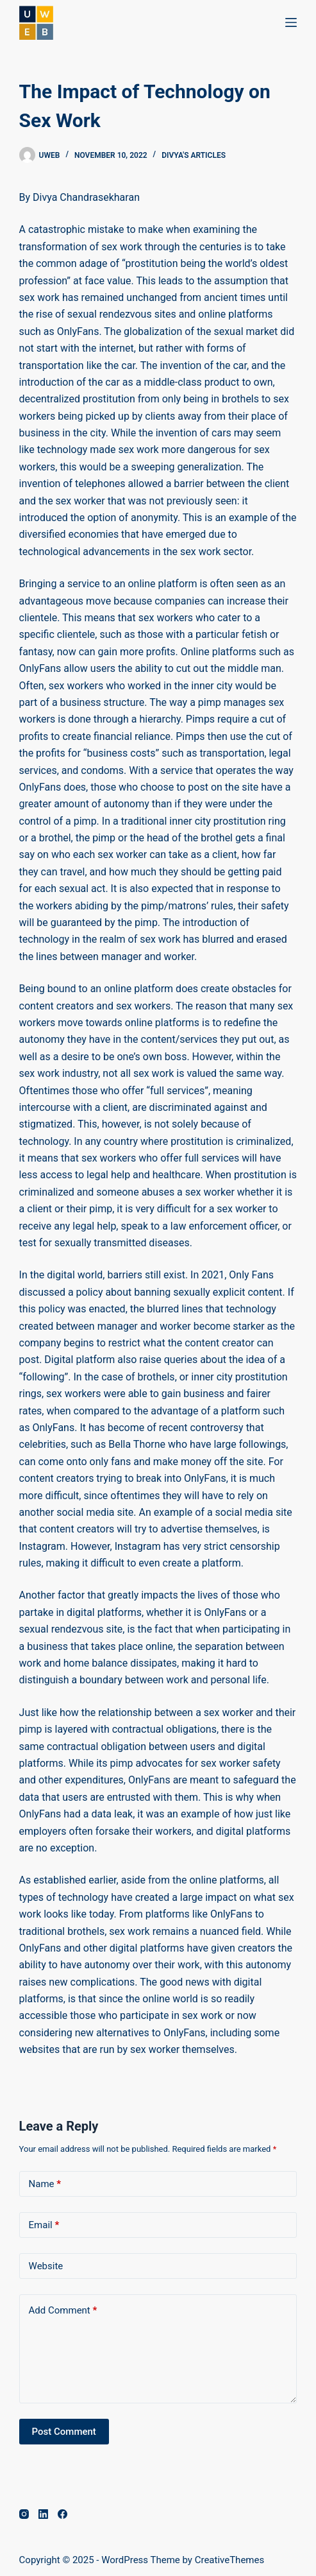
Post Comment (64, 2431)
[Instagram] (24, 2514)
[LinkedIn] (43, 2514)
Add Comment (63, 2311)
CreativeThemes (230, 2560)
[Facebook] (62, 2514)
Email (44, 2225)
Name (45, 2184)
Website (46, 2266)
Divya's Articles (194, 155)
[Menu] (291, 22)
